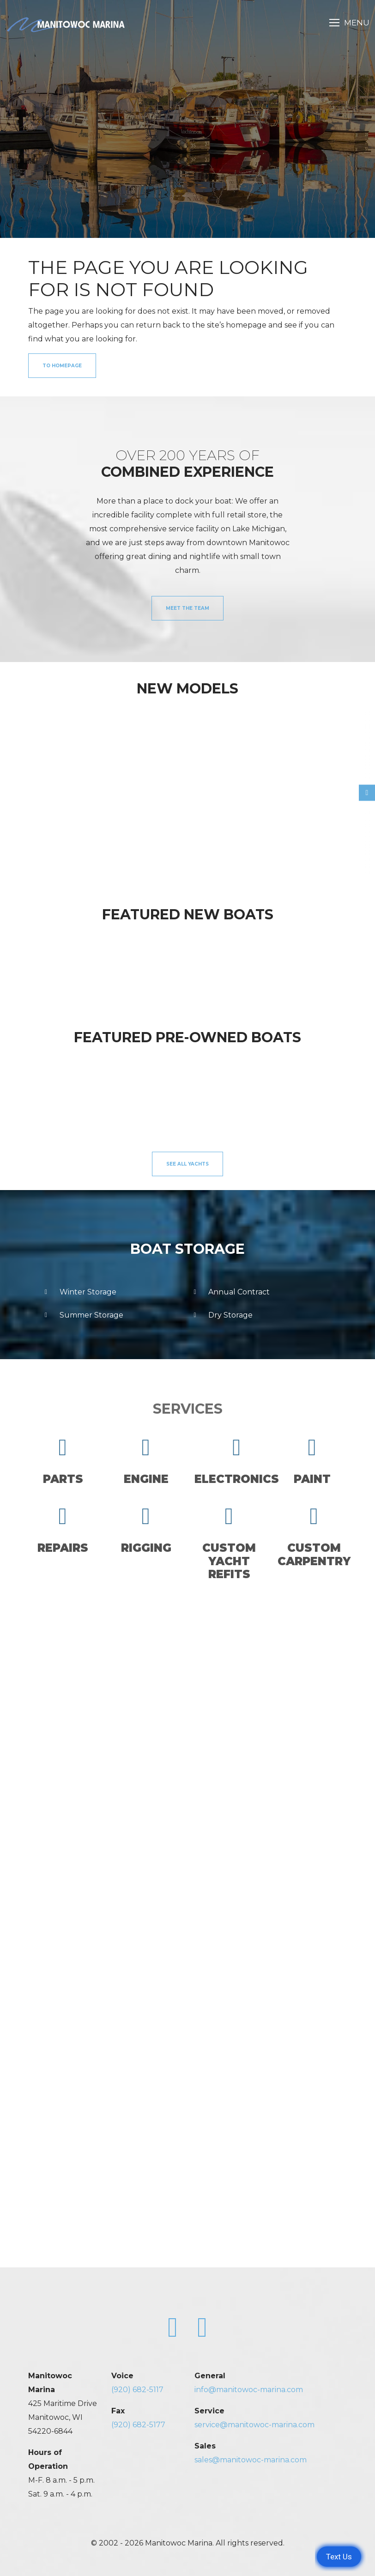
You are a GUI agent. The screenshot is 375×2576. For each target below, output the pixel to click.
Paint (312, 1461)
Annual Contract (230, 1292)
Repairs (62, 1530)
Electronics (236, 1461)
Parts (63, 1461)
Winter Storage (79, 1292)
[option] (67, 787)
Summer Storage (82, 1315)
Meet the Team (187, 608)
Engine (146, 1461)
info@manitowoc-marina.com (248, 2389)
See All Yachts (187, 1164)
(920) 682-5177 (138, 2424)
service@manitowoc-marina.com (254, 2424)
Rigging (146, 1530)
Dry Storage (221, 1315)
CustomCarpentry (314, 1536)
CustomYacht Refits (229, 1543)
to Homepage (62, 366)
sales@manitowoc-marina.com (250, 2459)
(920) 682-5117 (137, 2389)
